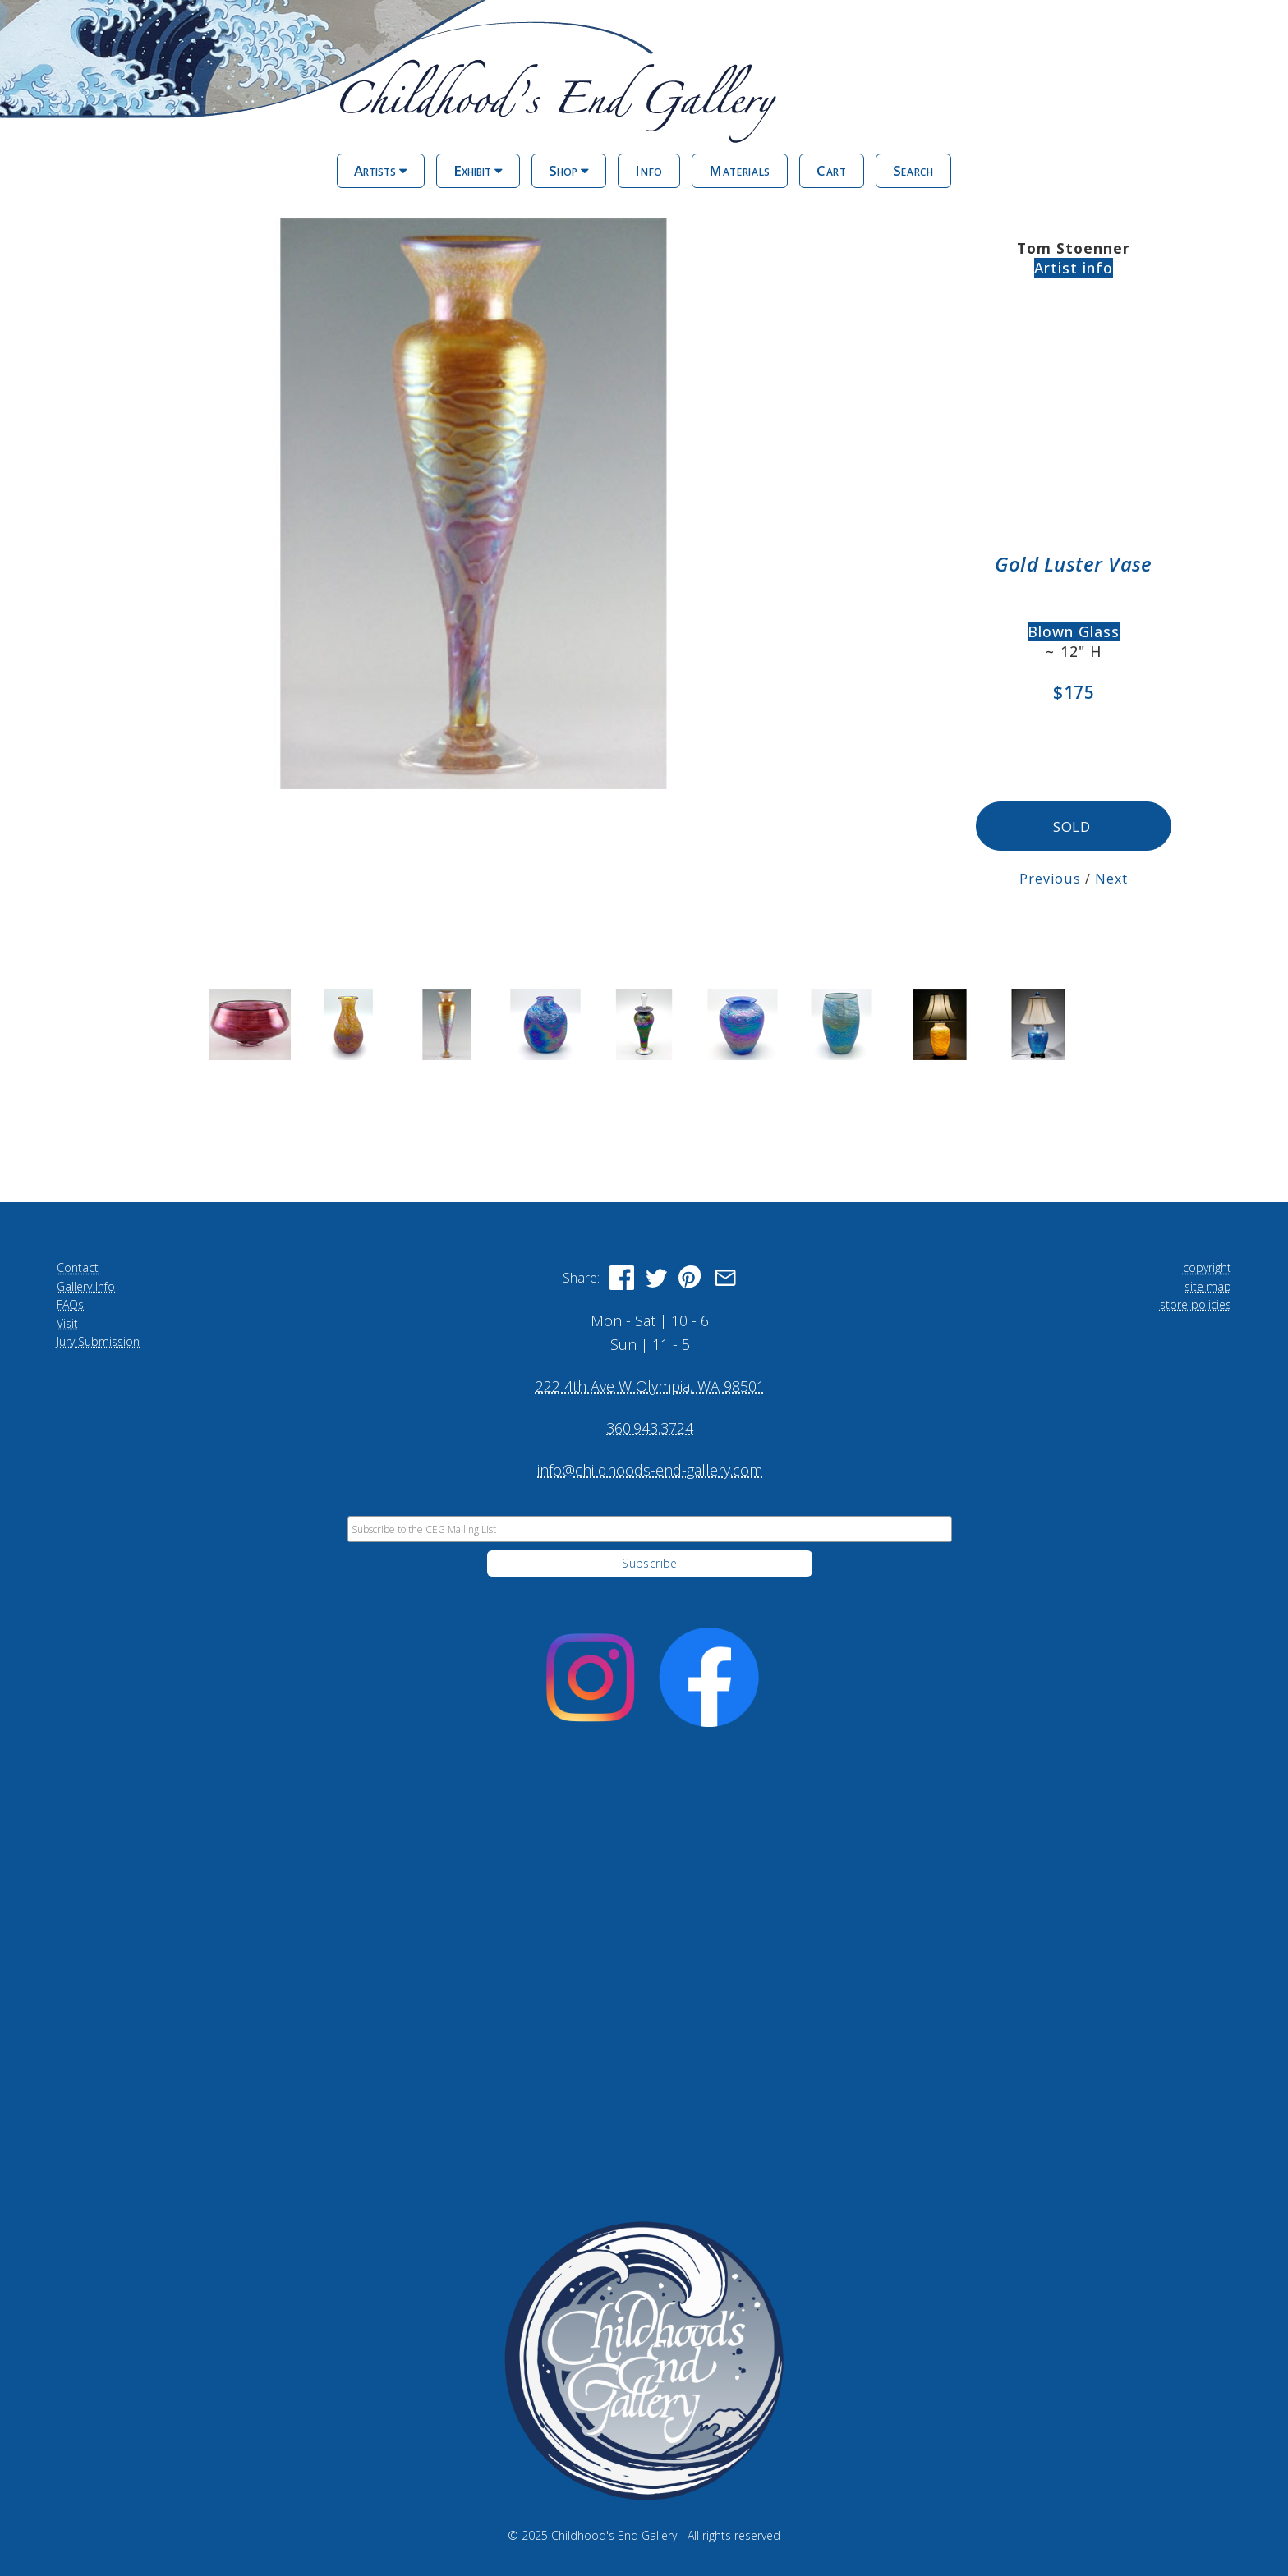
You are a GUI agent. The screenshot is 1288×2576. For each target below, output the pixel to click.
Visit (67, 1321)
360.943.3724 (649, 1426)
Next (1111, 877)
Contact (78, 1266)
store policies (1195, 1303)
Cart (831, 170)
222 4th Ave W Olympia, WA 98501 (650, 1384)
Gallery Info (86, 1285)
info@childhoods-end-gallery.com (649, 1468)
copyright (1207, 1266)
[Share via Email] (725, 1277)
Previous (1050, 877)
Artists (380, 170)
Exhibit (478, 170)
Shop (569, 170)
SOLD (1073, 825)
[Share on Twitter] (656, 1277)
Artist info (1074, 268)
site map (1207, 1285)
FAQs (70, 1303)
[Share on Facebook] (622, 1277)
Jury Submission (98, 1340)
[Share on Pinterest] (690, 1277)
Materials (739, 170)
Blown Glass (1074, 631)
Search (913, 170)
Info (649, 170)
